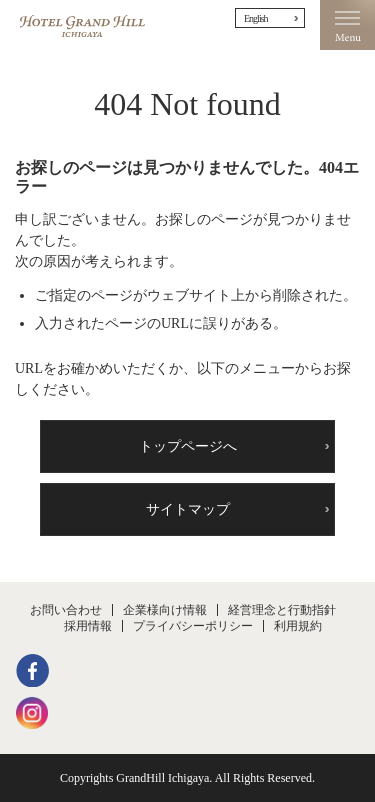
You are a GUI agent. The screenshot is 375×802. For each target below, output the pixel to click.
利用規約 (298, 626)
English (256, 18)
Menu (347, 25)
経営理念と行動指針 (282, 610)
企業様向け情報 (165, 610)
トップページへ (188, 446)
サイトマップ (188, 509)
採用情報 (88, 626)
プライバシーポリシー (193, 626)
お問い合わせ (66, 610)
